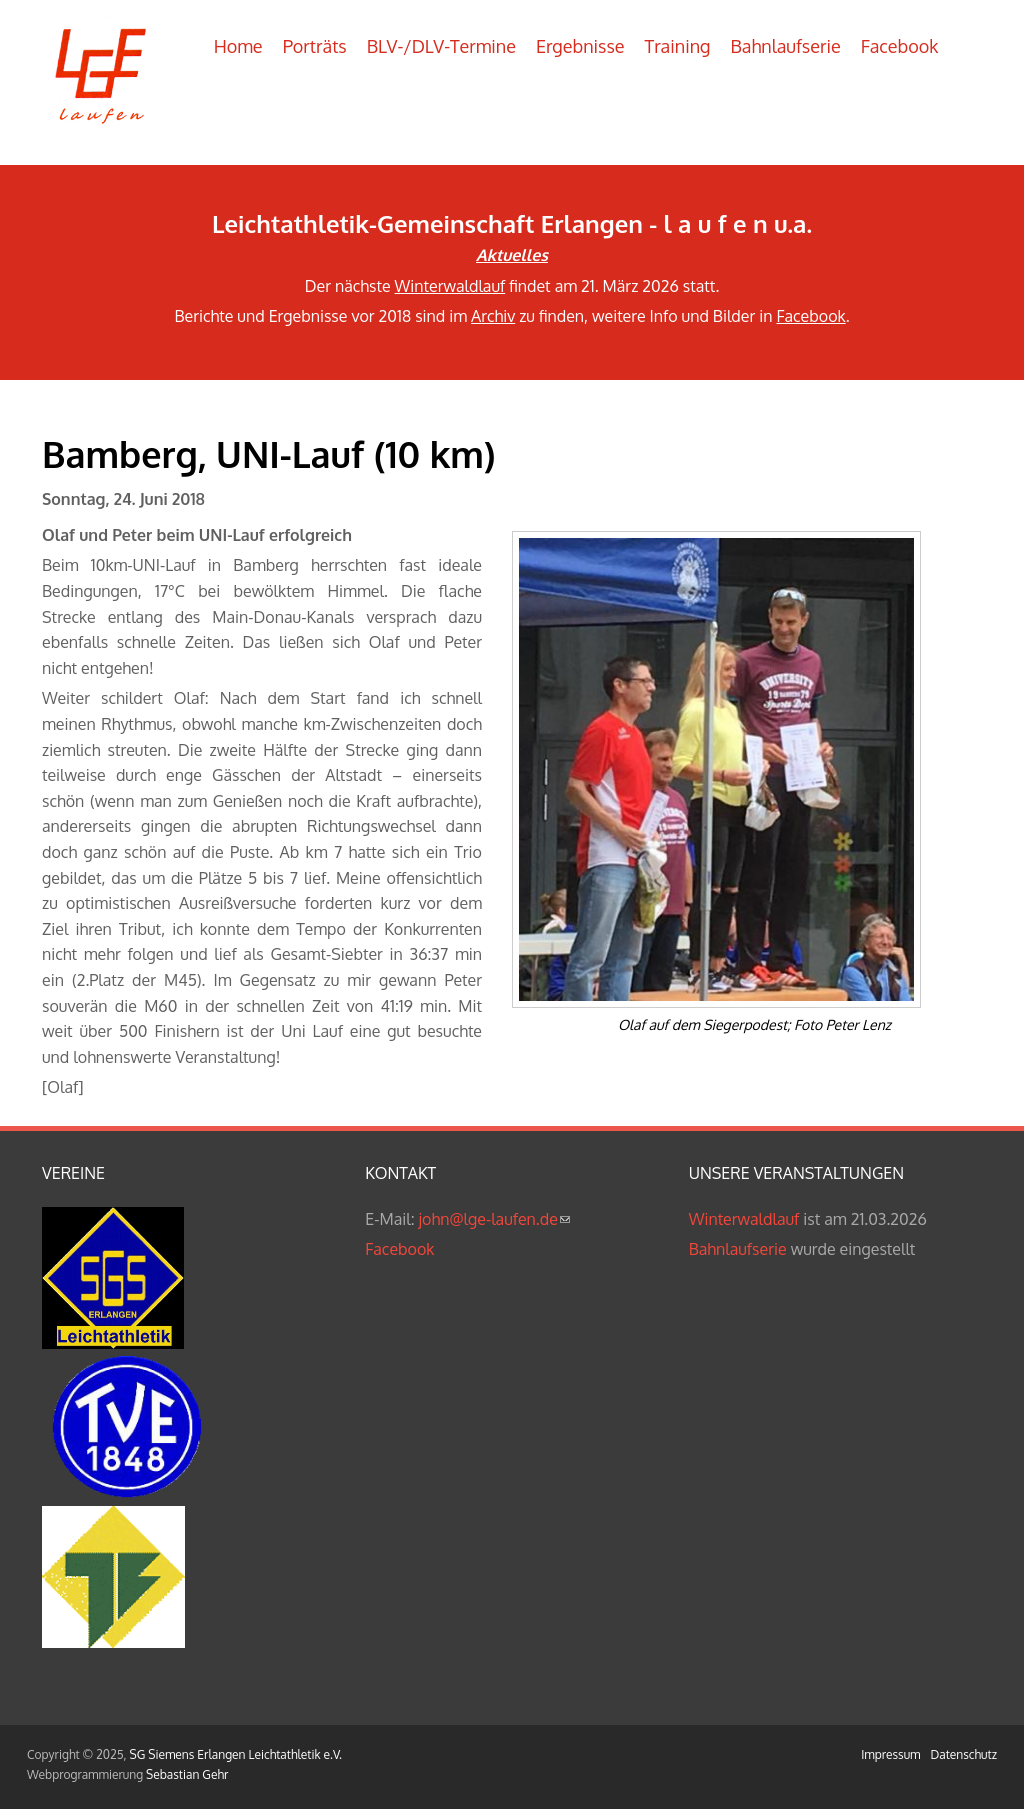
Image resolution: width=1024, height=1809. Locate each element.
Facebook (900, 46)
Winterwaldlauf (450, 286)
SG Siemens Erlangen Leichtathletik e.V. (236, 1754)
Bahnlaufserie (786, 46)
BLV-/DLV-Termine (441, 46)
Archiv (493, 316)
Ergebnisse (580, 46)
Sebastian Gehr (187, 1774)
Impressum (890, 1754)
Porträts (315, 46)
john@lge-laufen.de (494, 1219)
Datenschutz (964, 1754)
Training (678, 46)
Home (238, 46)
